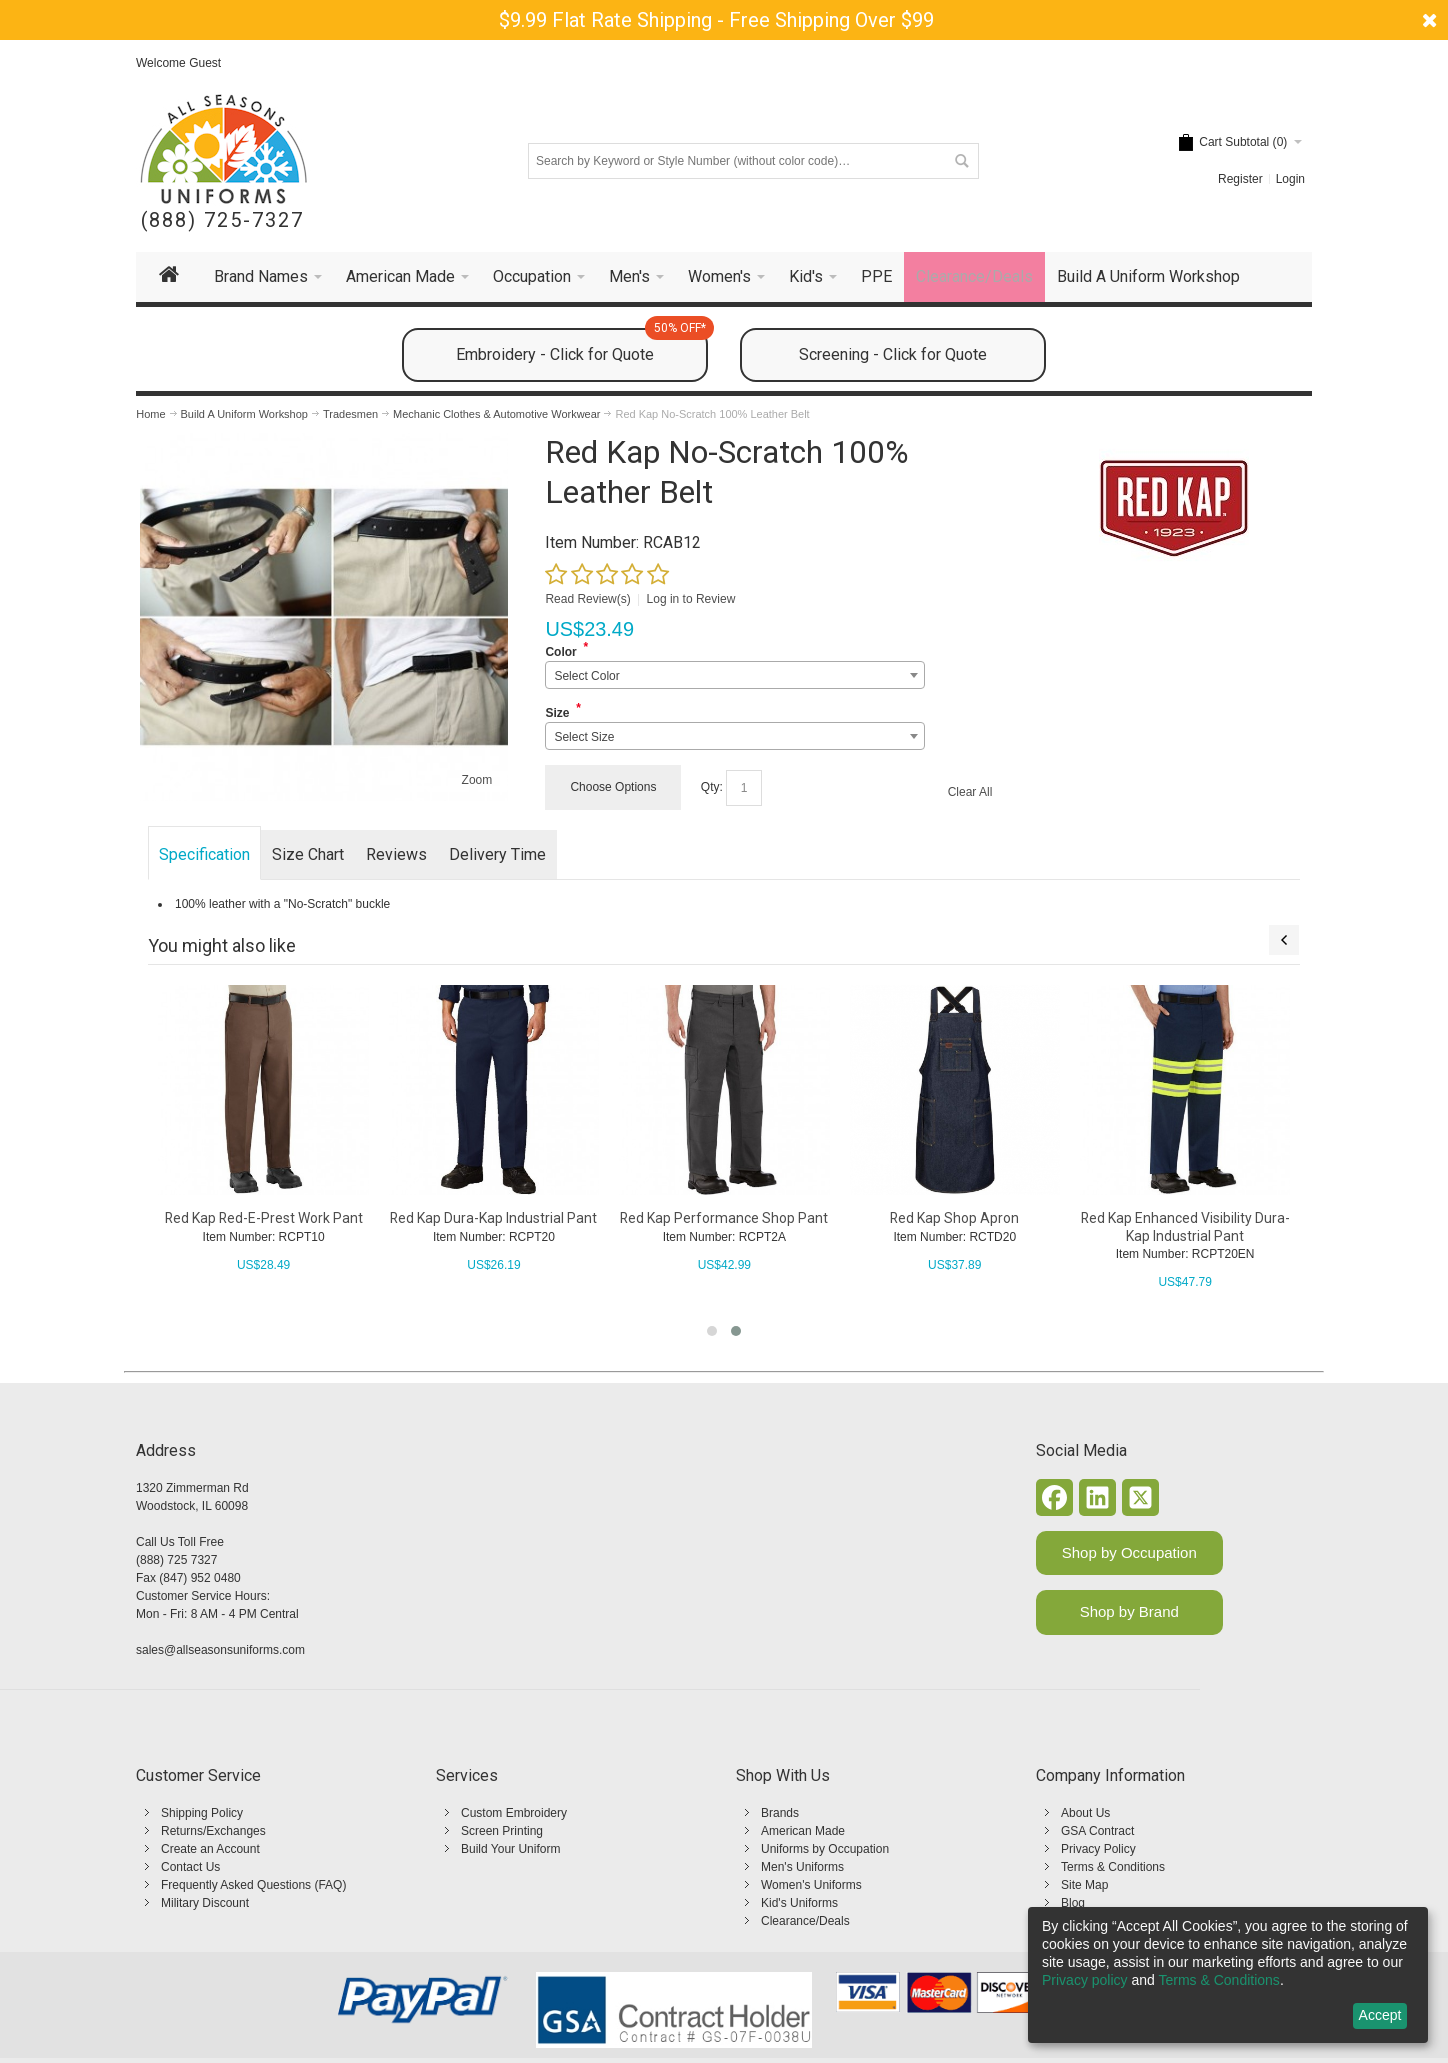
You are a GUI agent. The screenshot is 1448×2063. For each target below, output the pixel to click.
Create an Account (210, 1849)
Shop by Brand (1129, 1611)
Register (1240, 179)
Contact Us (190, 1867)
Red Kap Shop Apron (954, 1218)
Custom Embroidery (514, 1813)
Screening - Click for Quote (893, 354)
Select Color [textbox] (586, 676)
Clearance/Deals (805, 1921)
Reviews (396, 854)
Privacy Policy (1098, 1849)
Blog (1073, 1903)
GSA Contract (1097, 1831)
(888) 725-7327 (222, 220)
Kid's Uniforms (799, 1903)
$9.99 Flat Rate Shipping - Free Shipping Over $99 (716, 20)
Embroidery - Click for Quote (582, 346)
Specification (204, 854)
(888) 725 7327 (176, 1560)
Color (560, 652)
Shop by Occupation (1129, 1552)
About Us (1085, 1813)
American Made (803, 1831)
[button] (712, 1331)
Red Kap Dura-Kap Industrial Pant (493, 1218)
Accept (1380, 2015)
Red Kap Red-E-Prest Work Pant (264, 1218)
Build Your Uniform (510, 1849)
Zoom (477, 780)
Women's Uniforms (811, 1885)
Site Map (1084, 1885)
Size (557, 713)
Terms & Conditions (1113, 1867)
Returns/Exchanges (213, 1831)
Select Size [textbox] (584, 737)
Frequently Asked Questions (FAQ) (253, 1885)
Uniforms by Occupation (825, 1849)
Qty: (712, 787)
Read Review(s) (587, 599)
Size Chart (308, 854)
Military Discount (205, 1903)
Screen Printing (502, 1831)
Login (1290, 179)
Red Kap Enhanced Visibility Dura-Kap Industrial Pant (1185, 1226)
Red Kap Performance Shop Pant (724, 1218)
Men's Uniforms (802, 1867)
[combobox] (734, 675)
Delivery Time (497, 854)
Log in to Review (691, 599)
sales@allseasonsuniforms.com (220, 1650)
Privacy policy (1085, 1980)
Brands (780, 1813)
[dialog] (1228, 1975)
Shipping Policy (202, 1813)
